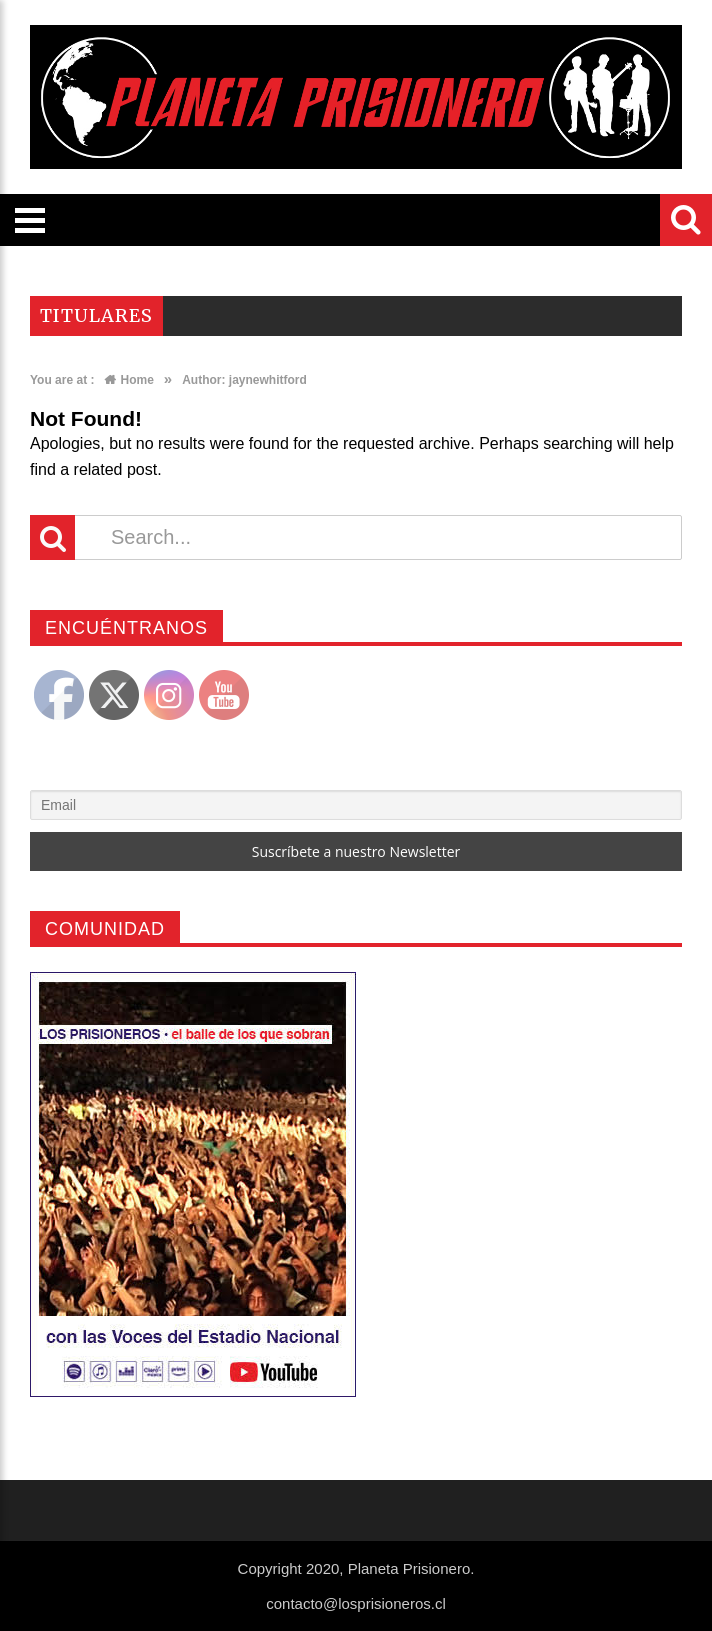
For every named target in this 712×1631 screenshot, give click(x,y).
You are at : (62, 380)
